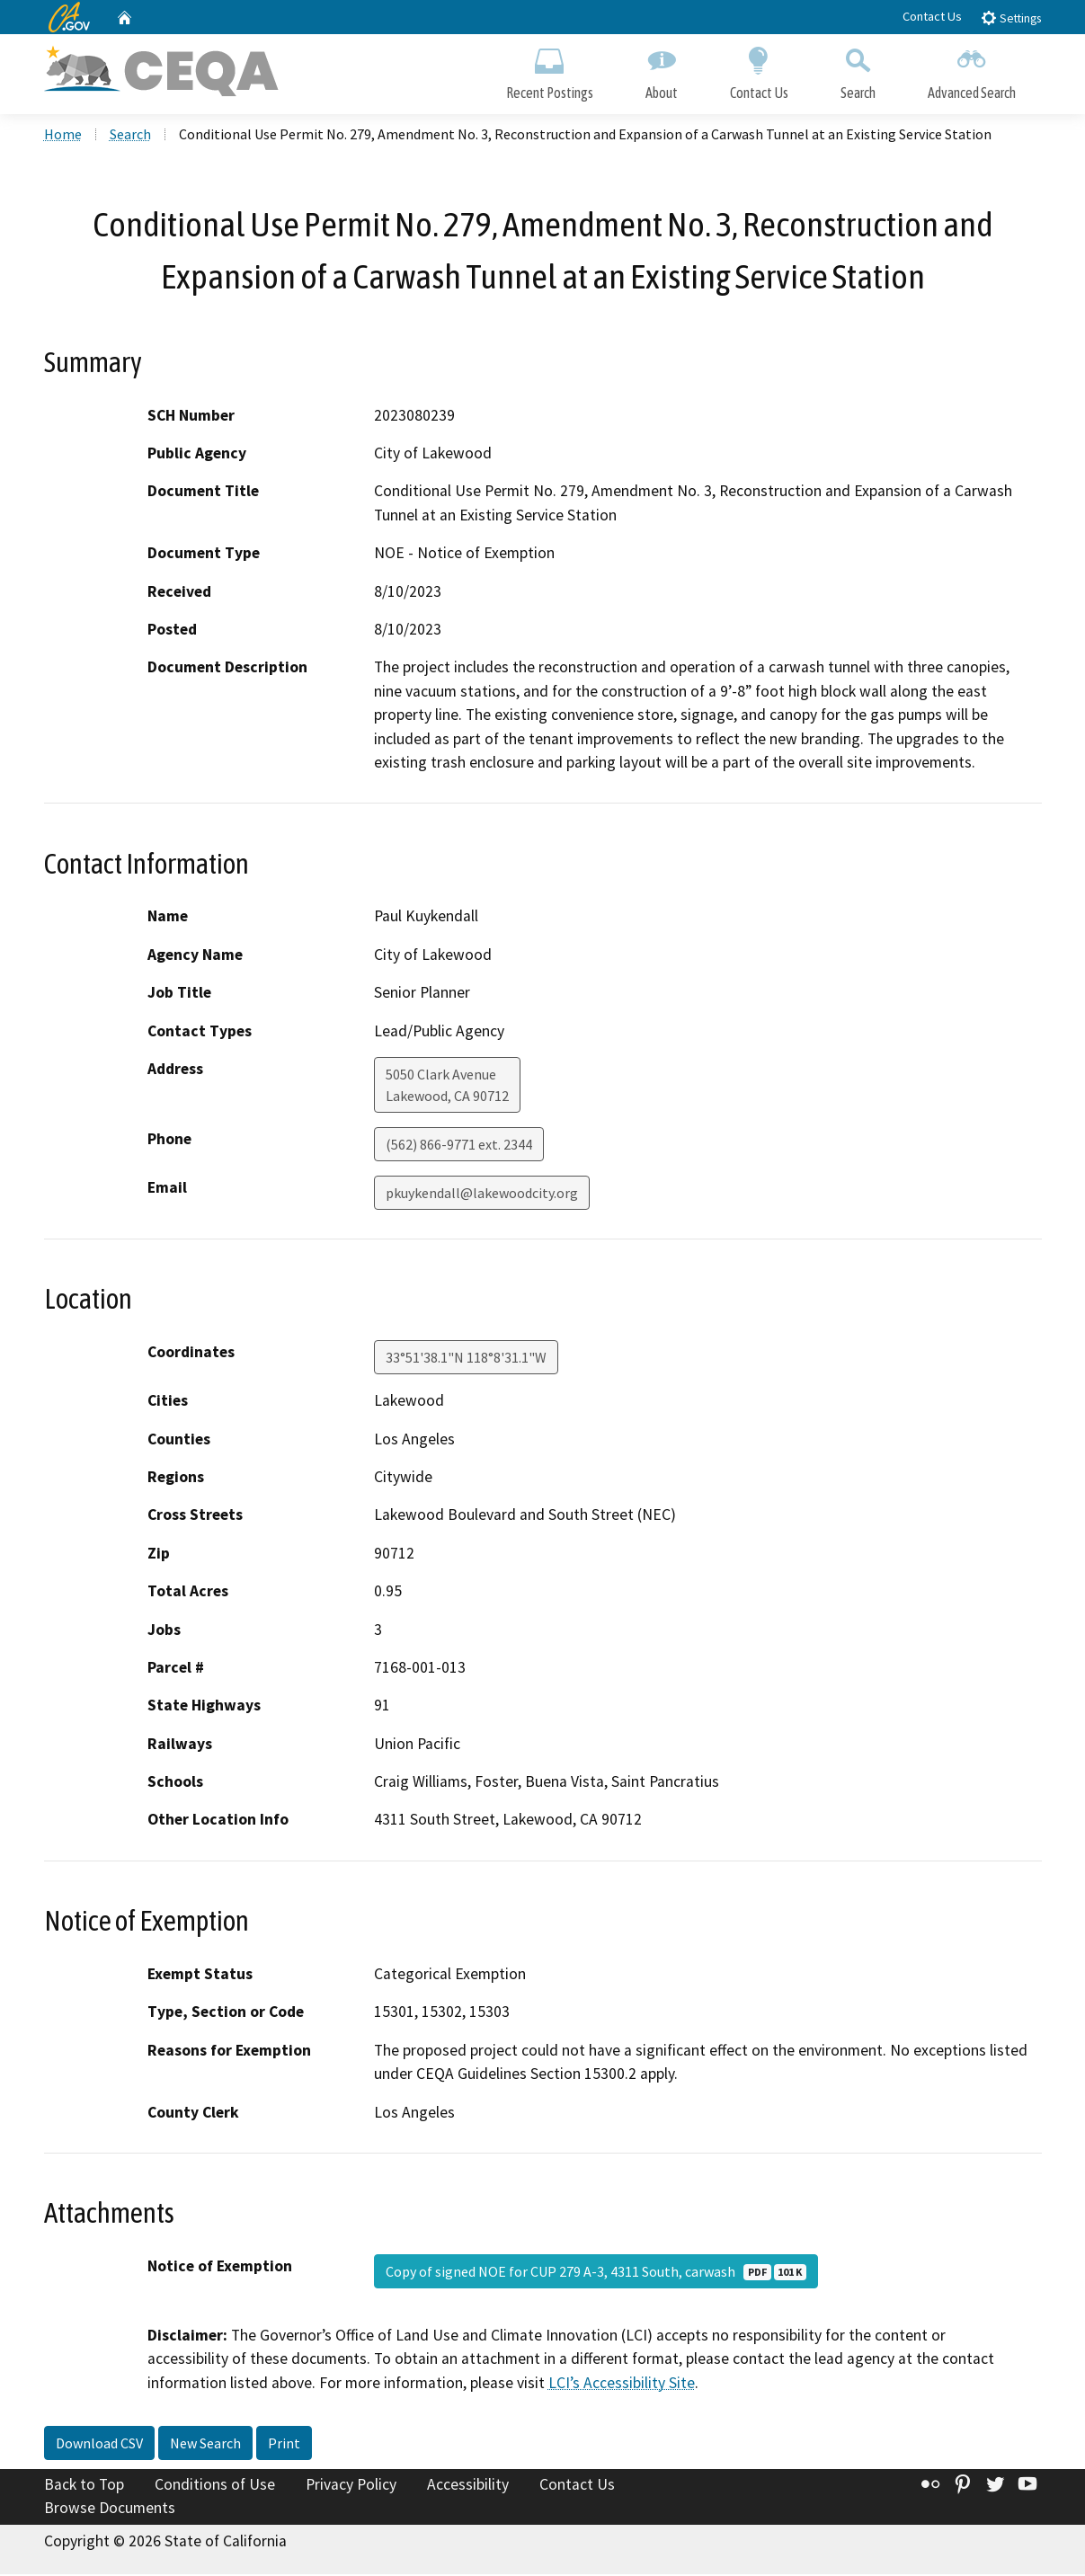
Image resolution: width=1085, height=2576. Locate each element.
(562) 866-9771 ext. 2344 (459, 1146)
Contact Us (932, 16)
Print (284, 2445)
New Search (205, 2445)
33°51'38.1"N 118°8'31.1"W (466, 1359)
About (661, 70)
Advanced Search (971, 70)
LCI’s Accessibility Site (621, 2384)
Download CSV (99, 2445)
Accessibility (468, 2486)
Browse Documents (109, 2509)
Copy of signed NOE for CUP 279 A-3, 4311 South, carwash (596, 2273)
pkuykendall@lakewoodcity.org (482, 1195)
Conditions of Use (215, 2486)
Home (63, 136)
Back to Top (84, 2486)
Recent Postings (550, 70)
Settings (1011, 17)
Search (858, 70)
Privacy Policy (351, 2486)
